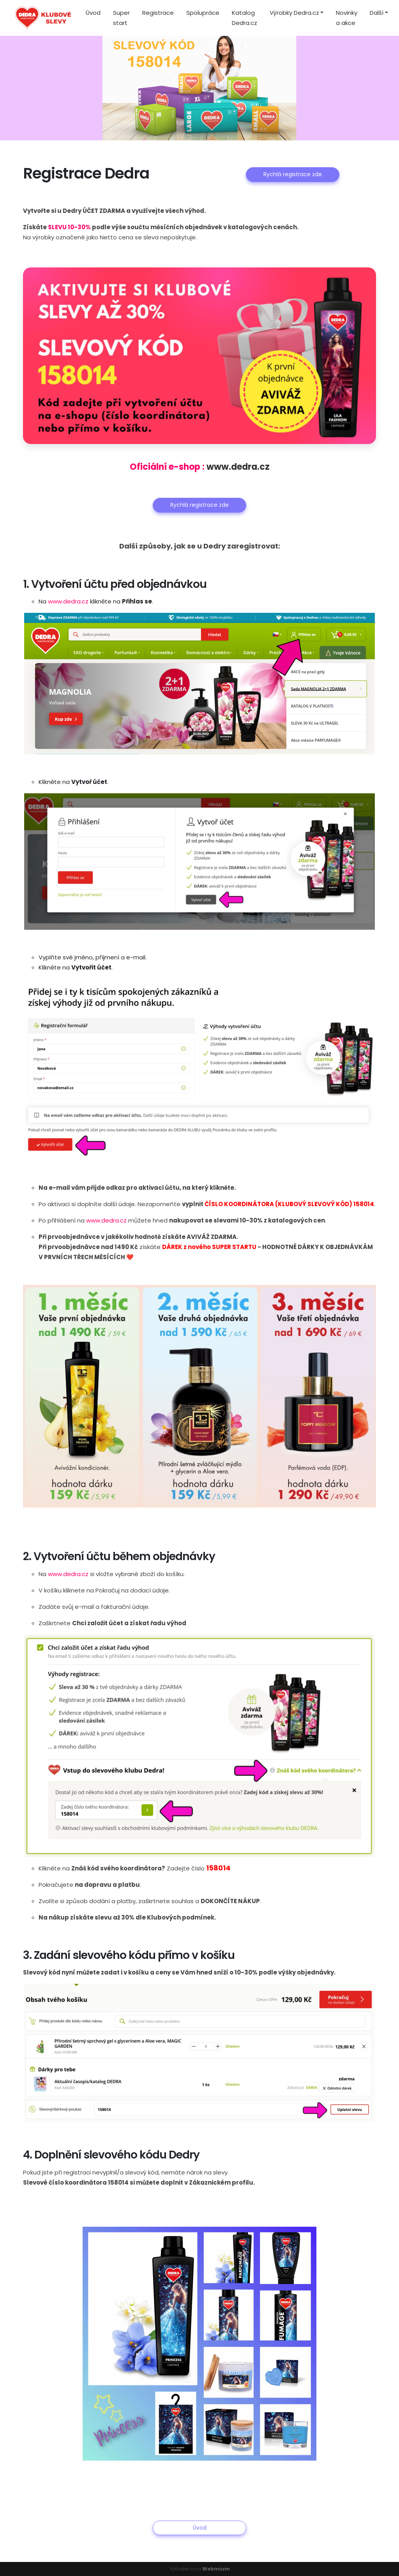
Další (376, 13)
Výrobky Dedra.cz (294, 13)
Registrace (158, 13)
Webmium (216, 2568)
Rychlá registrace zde (292, 174)
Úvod (93, 13)
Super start (121, 18)
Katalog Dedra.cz (244, 18)
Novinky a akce (346, 18)
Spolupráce (202, 13)
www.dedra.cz (238, 467)
